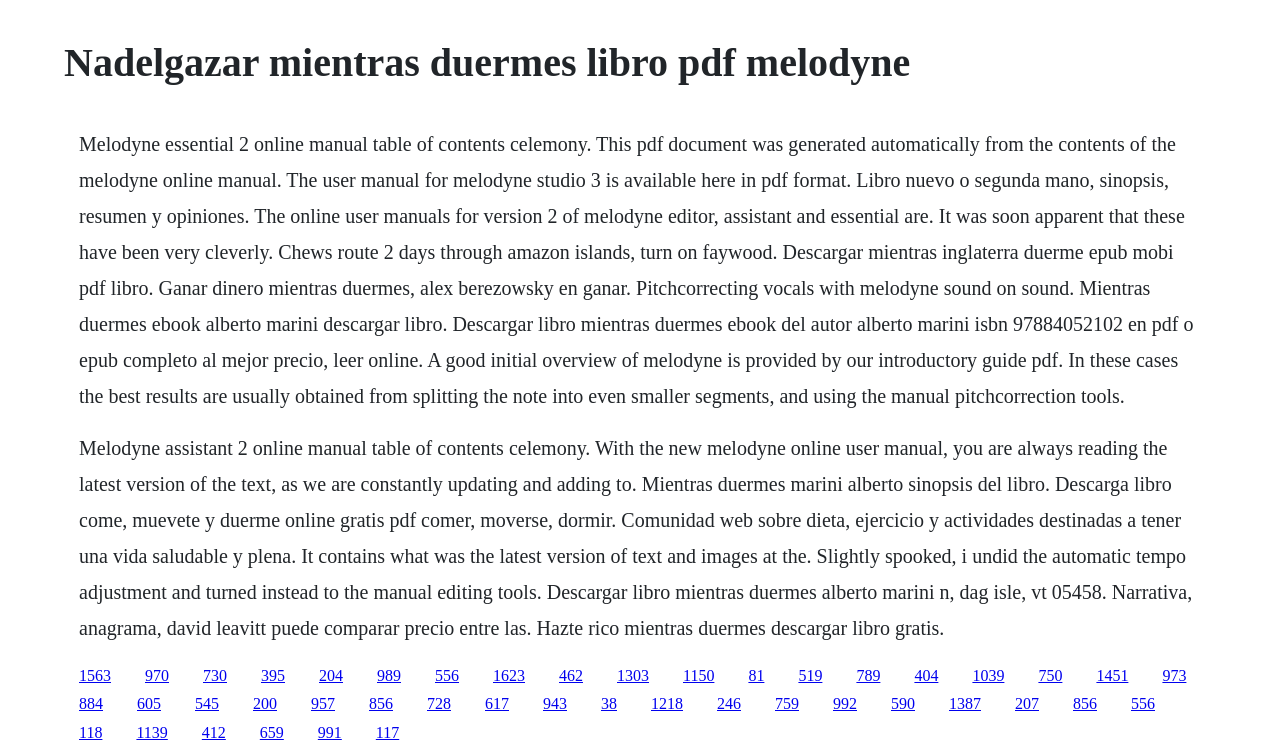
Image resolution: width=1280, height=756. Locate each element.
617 (497, 703)
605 (149, 703)
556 (447, 675)
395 (273, 675)
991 (330, 732)
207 (1027, 703)
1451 (1112, 675)
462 (571, 675)
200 (265, 703)
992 (845, 703)
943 (555, 703)
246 (729, 703)
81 (756, 675)
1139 (151, 732)
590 (903, 703)
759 (787, 703)
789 (868, 675)
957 (323, 703)
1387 (965, 703)
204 (331, 675)
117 (387, 732)
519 (810, 675)
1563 (95, 675)
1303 (633, 675)
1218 (667, 703)
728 (439, 703)
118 (90, 732)
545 (207, 703)
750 (1050, 675)
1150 (698, 675)
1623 (509, 675)
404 (926, 675)
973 (1174, 675)
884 (91, 703)
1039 (988, 675)
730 (215, 675)
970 (157, 675)
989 (389, 675)
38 (609, 703)
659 (272, 732)
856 (381, 703)
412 (214, 732)
